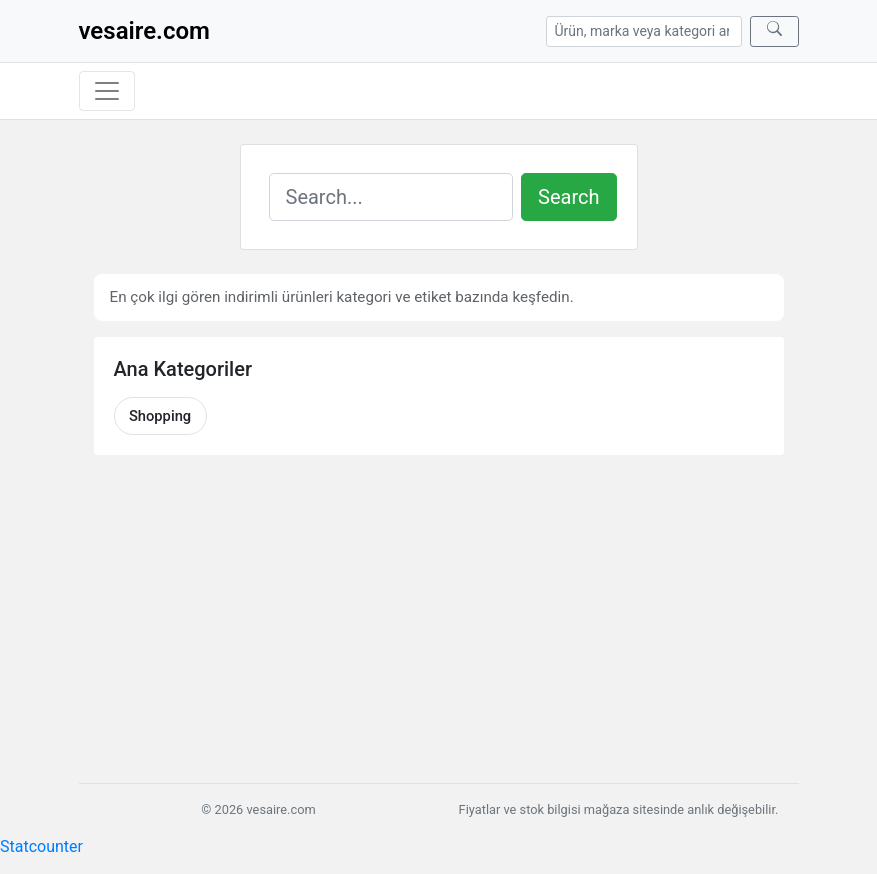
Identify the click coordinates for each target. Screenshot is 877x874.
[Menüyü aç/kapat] (107, 91)
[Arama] (644, 31)
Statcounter (41, 846)
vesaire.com (144, 31)
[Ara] (774, 31)
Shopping (160, 416)
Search (568, 197)
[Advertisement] (439, 619)
